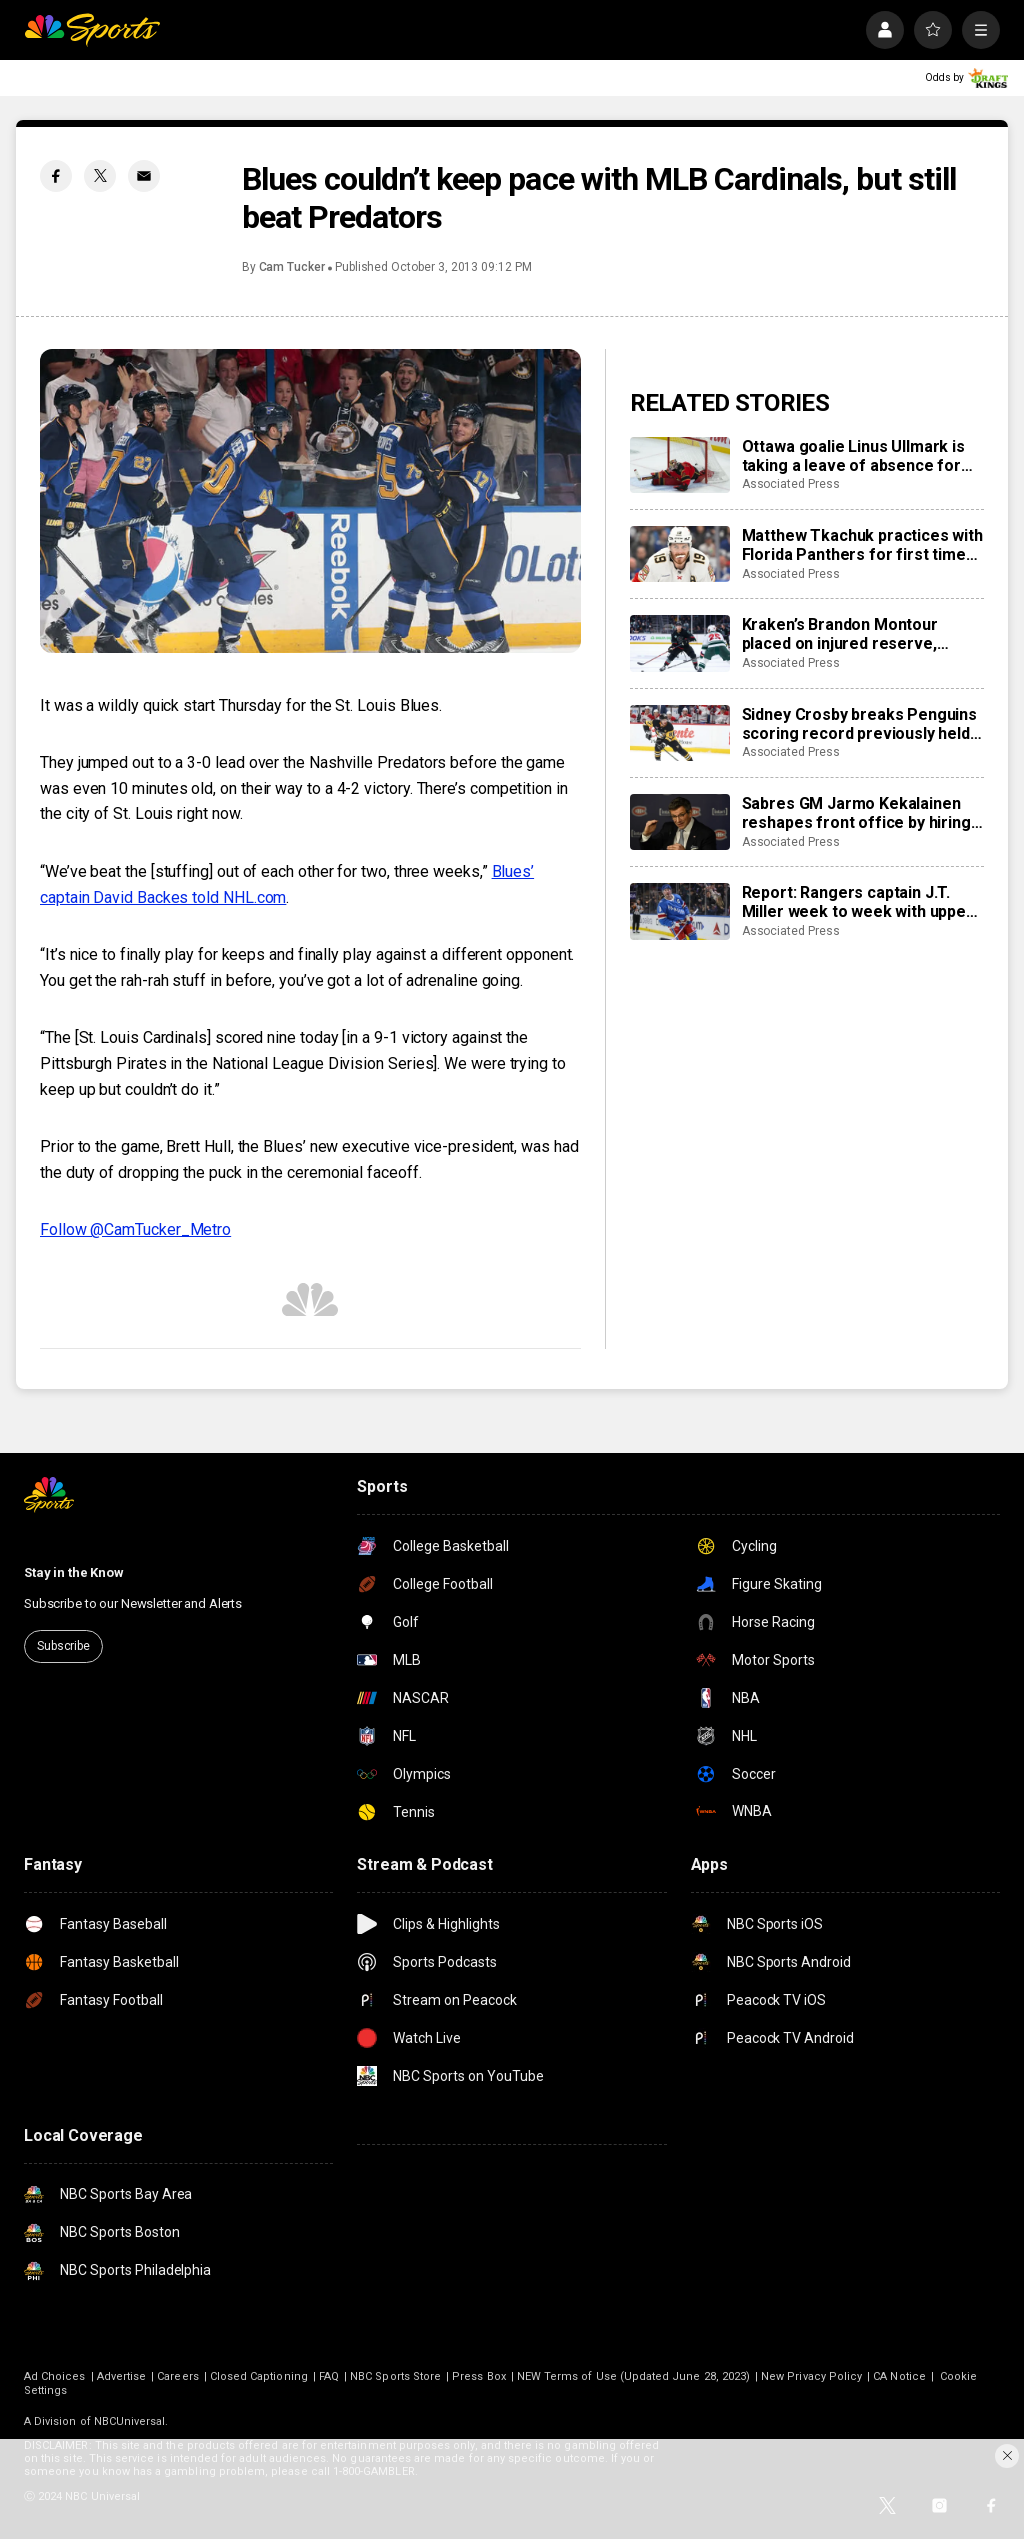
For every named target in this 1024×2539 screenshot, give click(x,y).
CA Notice (899, 2376)
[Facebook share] (56, 176)
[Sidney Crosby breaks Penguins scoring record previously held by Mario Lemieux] (680, 733)
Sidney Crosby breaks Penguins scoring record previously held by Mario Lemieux (859, 724)
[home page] (92, 30)
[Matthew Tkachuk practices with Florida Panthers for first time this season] (680, 554)
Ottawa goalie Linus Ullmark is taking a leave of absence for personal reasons (853, 456)
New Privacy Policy (811, 2376)
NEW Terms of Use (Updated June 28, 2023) (633, 2376)
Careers (177, 2376)
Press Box (479, 2376)
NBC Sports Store (395, 2376)
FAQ (329, 2376)
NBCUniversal (130, 2421)
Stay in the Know (74, 1572)
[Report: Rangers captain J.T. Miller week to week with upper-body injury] (680, 911)
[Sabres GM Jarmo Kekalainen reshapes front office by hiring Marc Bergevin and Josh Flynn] (680, 822)
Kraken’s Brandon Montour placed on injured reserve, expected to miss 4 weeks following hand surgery (840, 634)
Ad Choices (55, 2376)
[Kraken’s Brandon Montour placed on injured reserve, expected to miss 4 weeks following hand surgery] (680, 643)
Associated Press (791, 484)
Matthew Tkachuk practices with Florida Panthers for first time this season (862, 545)
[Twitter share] (100, 176)
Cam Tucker (292, 267)
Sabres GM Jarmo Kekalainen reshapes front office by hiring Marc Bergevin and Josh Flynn (856, 813)
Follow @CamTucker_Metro (135, 1229)
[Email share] (144, 176)
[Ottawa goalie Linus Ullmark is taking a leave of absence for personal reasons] (680, 465)
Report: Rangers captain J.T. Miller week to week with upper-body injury (860, 902)
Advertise (122, 2376)
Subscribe (63, 1646)
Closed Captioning (259, 2376)
